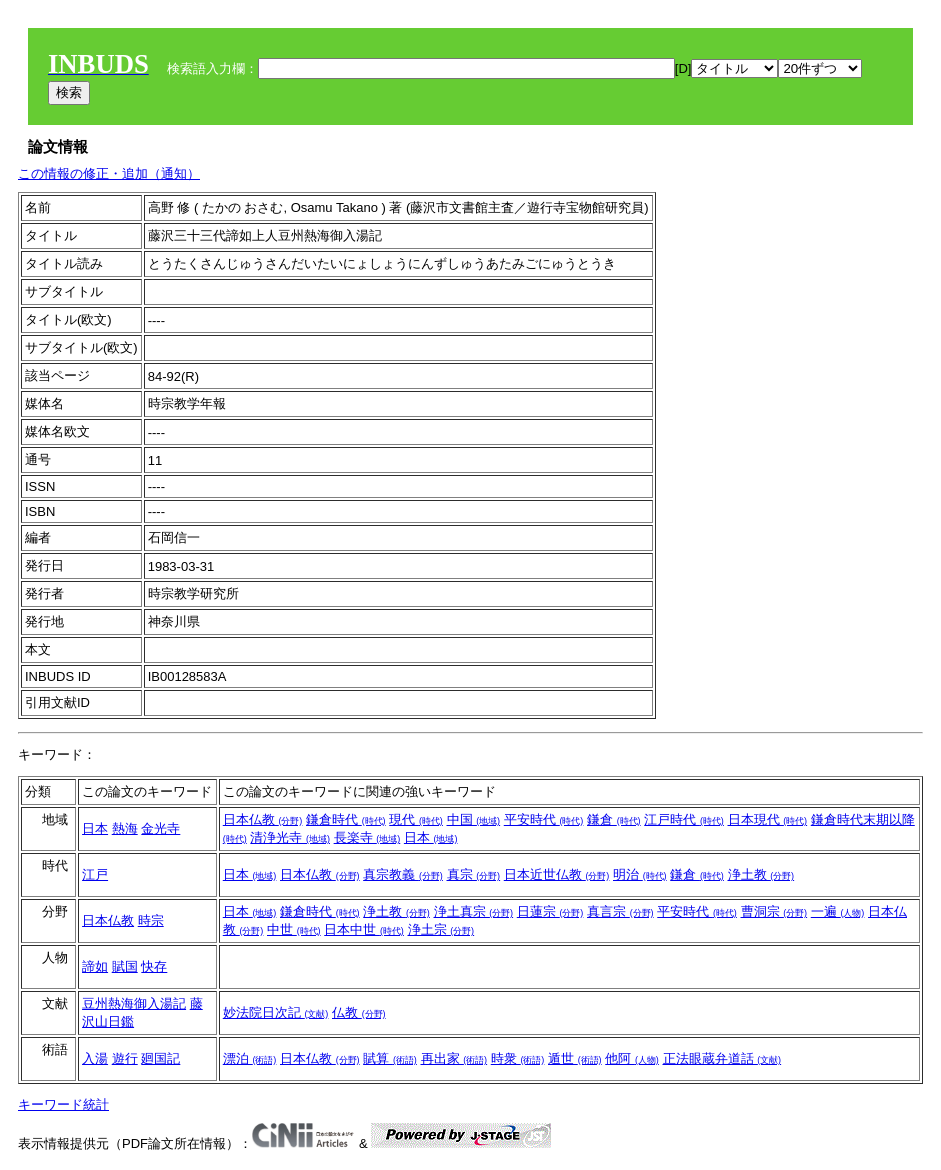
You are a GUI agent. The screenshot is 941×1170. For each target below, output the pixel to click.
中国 (474, 819)
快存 (154, 966)
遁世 (575, 1058)
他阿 (632, 1058)
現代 (416, 819)
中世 (294, 929)
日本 (95, 828)
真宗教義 (403, 874)
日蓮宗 (550, 911)
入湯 (95, 1058)
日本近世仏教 (557, 874)
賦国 (125, 966)
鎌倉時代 (346, 819)
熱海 (125, 828)
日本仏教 (263, 819)
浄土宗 (441, 929)
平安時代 (544, 819)
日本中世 (364, 929)
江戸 (95, 874)
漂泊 (250, 1058)
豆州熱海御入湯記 (134, 1003)
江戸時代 (684, 819)
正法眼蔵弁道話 (722, 1058)
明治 (640, 874)
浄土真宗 (474, 911)
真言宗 (620, 911)
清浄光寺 (290, 837)
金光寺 (160, 828)
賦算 (390, 1058)
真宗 (474, 874)
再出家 (454, 1058)
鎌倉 (614, 819)
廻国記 (160, 1058)
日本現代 (768, 819)
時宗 (151, 920)
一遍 (838, 911)
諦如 (95, 966)
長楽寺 (367, 837)
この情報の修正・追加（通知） (109, 173)
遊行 (125, 1058)
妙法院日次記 (276, 1012)
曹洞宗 (774, 911)
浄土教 (761, 874)
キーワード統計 (63, 1104)
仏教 (359, 1012)
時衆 (518, 1058)
